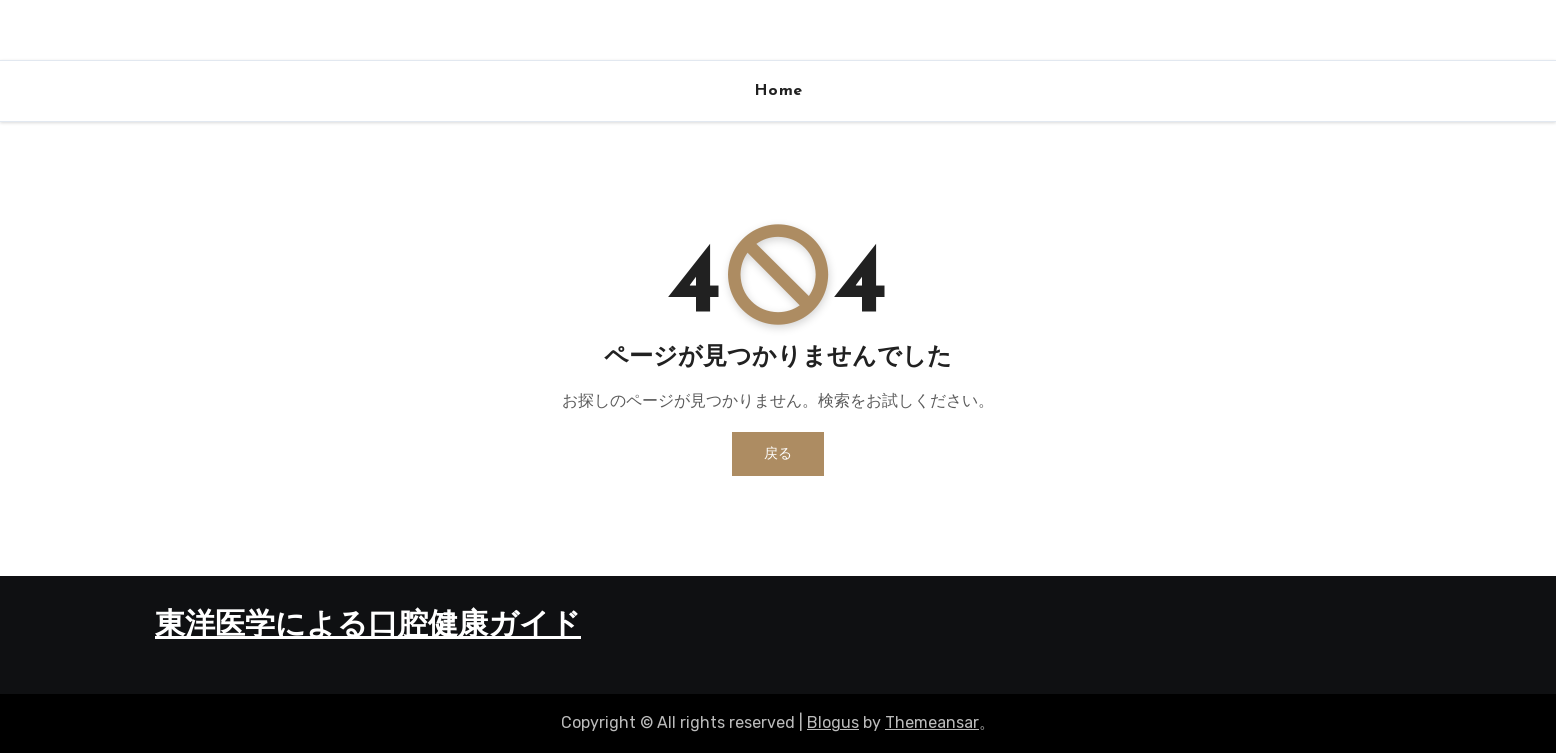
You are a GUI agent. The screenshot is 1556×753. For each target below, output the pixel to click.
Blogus (833, 722)
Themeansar (932, 722)
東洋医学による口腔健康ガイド (368, 626)
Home (778, 91)
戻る (778, 453)
